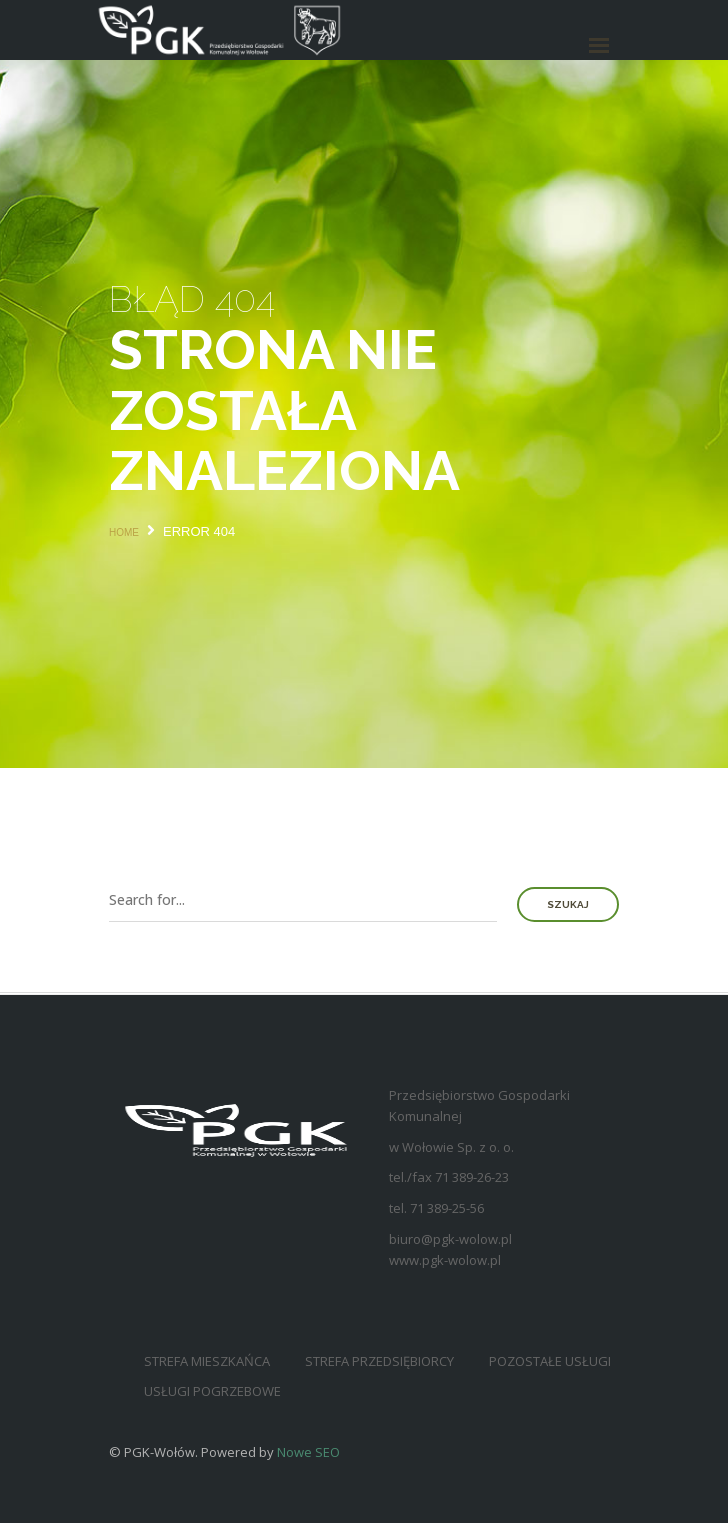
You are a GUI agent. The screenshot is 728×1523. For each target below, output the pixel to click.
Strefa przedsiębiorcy (379, 1361)
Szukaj (568, 904)
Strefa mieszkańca (207, 1361)
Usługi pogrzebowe (212, 1391)
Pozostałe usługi (550, 1361)
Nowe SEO (308, 1452)
